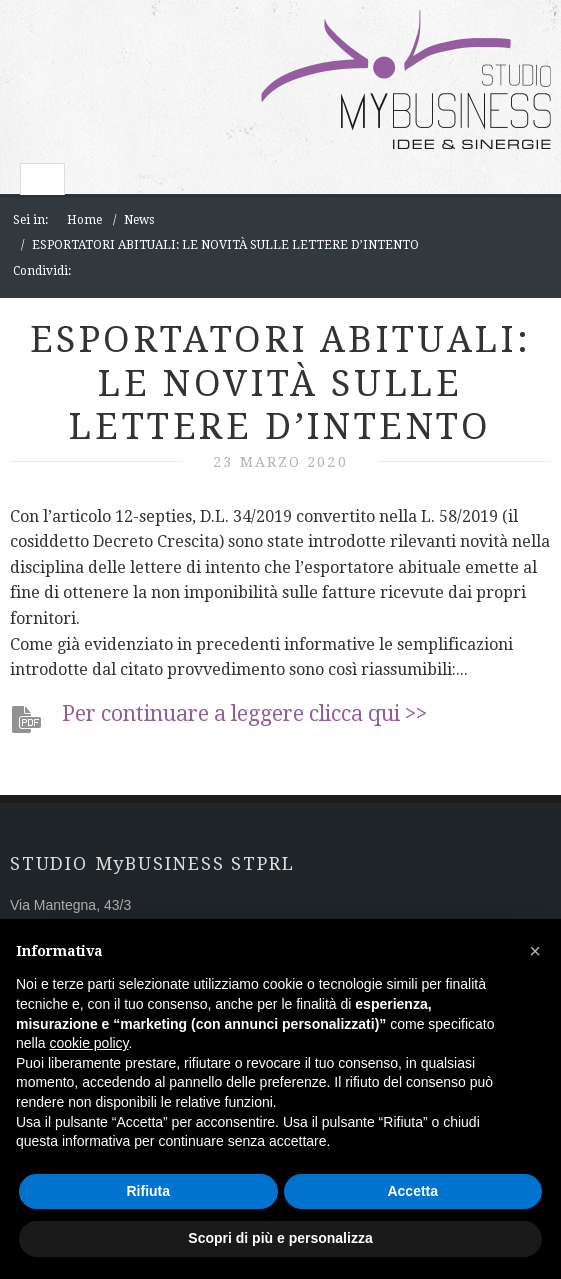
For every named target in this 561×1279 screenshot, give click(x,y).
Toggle (42, 179)
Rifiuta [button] (148, 1191)
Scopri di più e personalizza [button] (280, 1238)
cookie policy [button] (88, 1043)
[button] (535, 951)
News (139, 220)
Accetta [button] (412, 1191)
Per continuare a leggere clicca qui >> (244, 713)
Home (84, 220)
